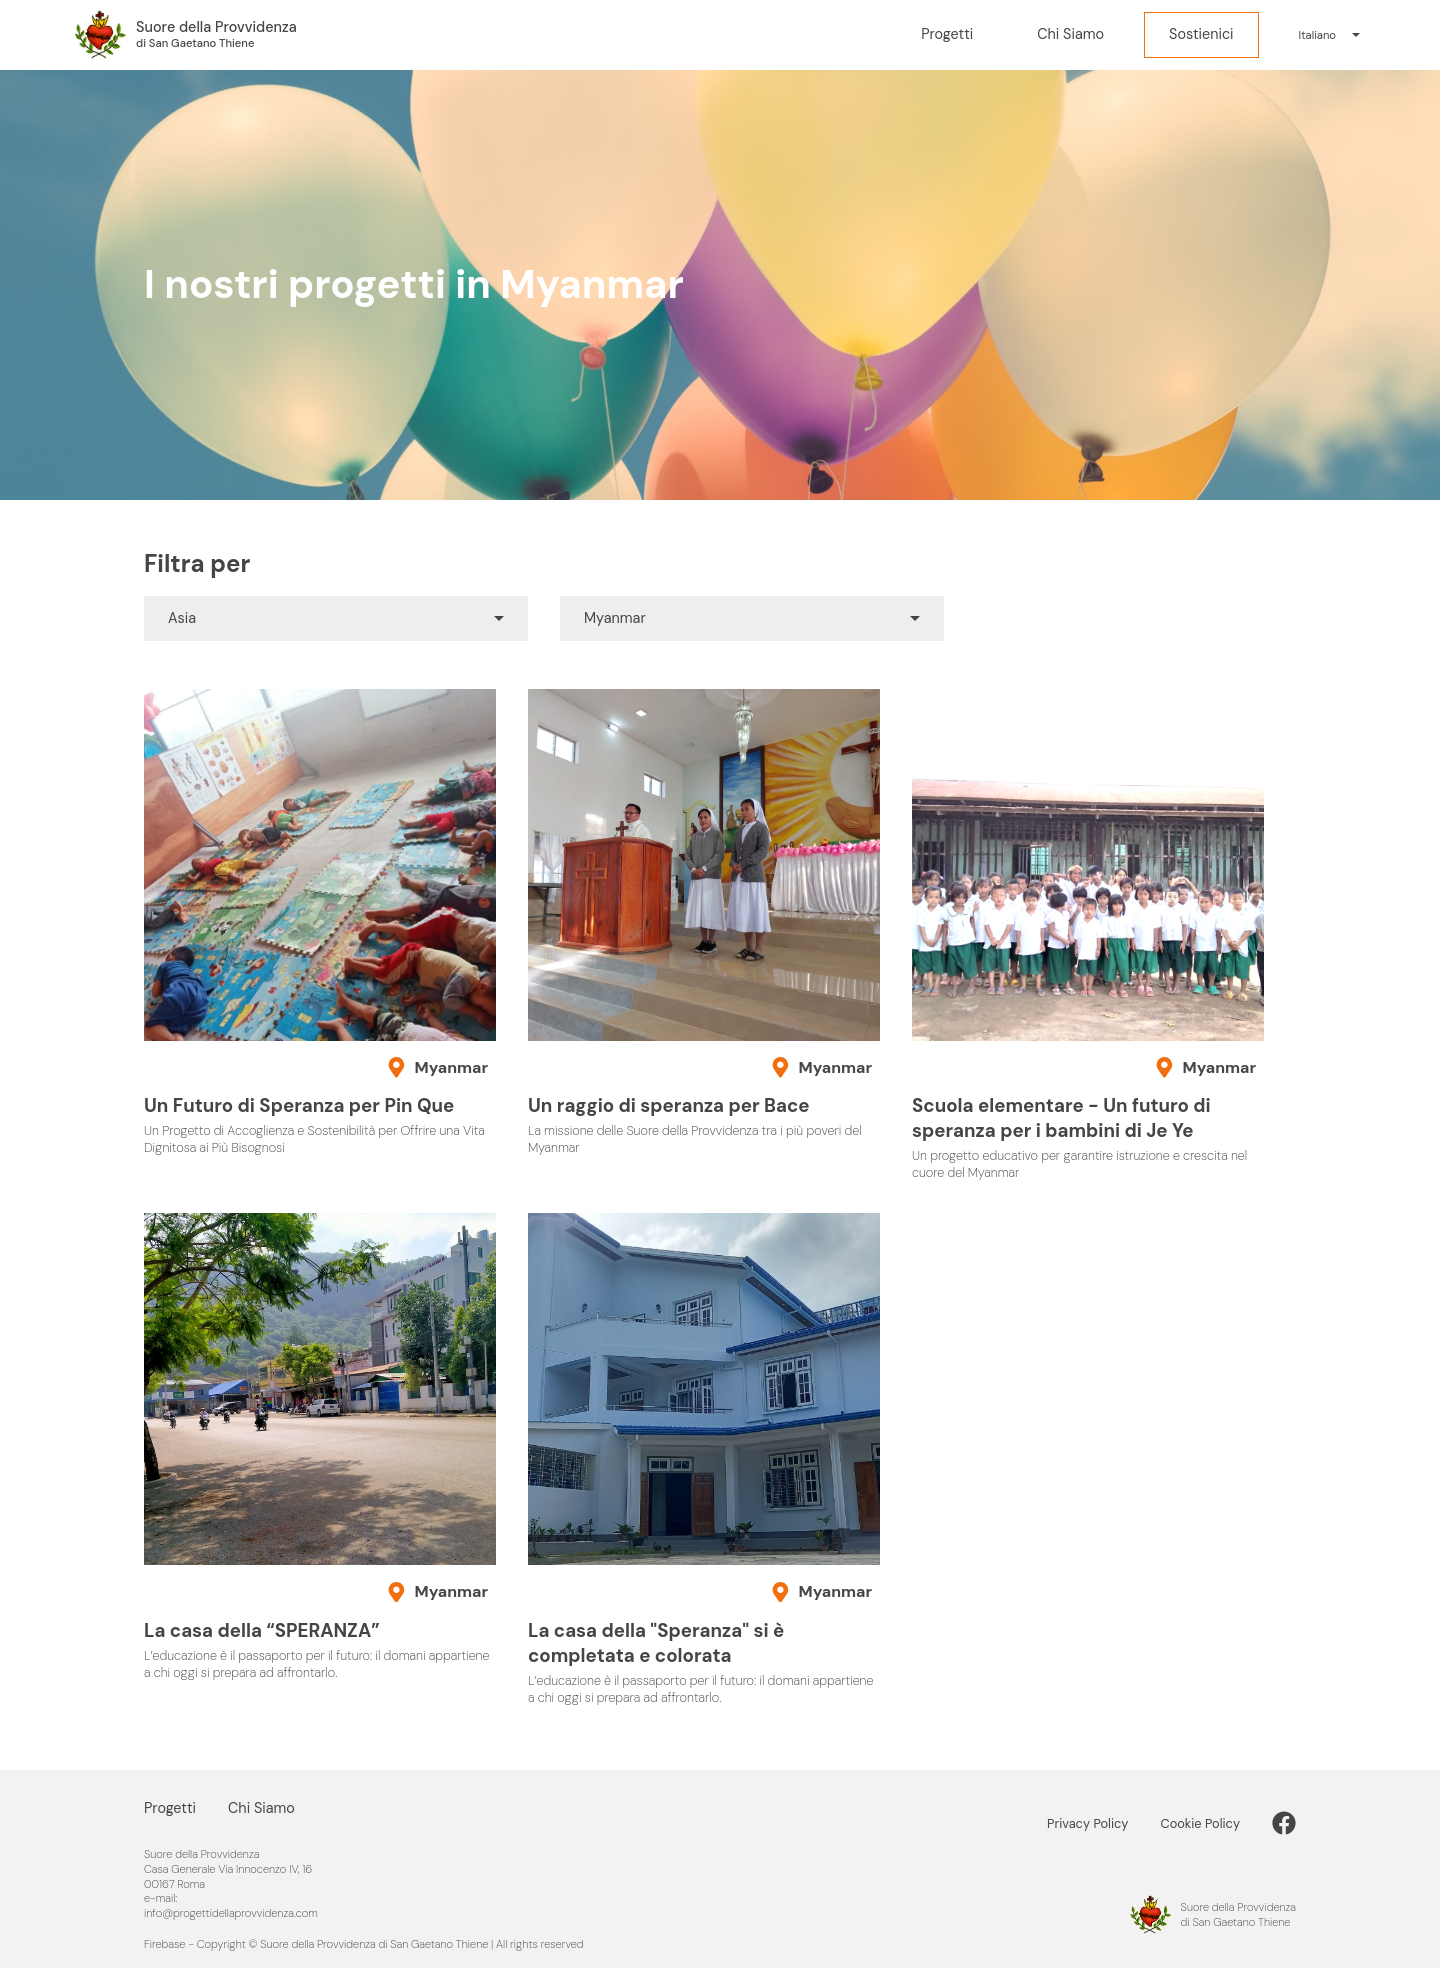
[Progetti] (947, 35)
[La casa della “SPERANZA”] (320, 1447)
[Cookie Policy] (1216, 1823)
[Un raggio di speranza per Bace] (704, 923)
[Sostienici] (1201, 35)
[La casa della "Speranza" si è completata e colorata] (704, 1459)
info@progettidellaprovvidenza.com (231, 1913)
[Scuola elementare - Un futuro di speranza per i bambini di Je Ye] (1088, 935)
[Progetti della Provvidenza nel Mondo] (184, 35)
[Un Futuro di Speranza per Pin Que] (320, 923)
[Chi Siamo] (1070, 35)
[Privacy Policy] (1103, 1823)
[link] (1284, 1823)
